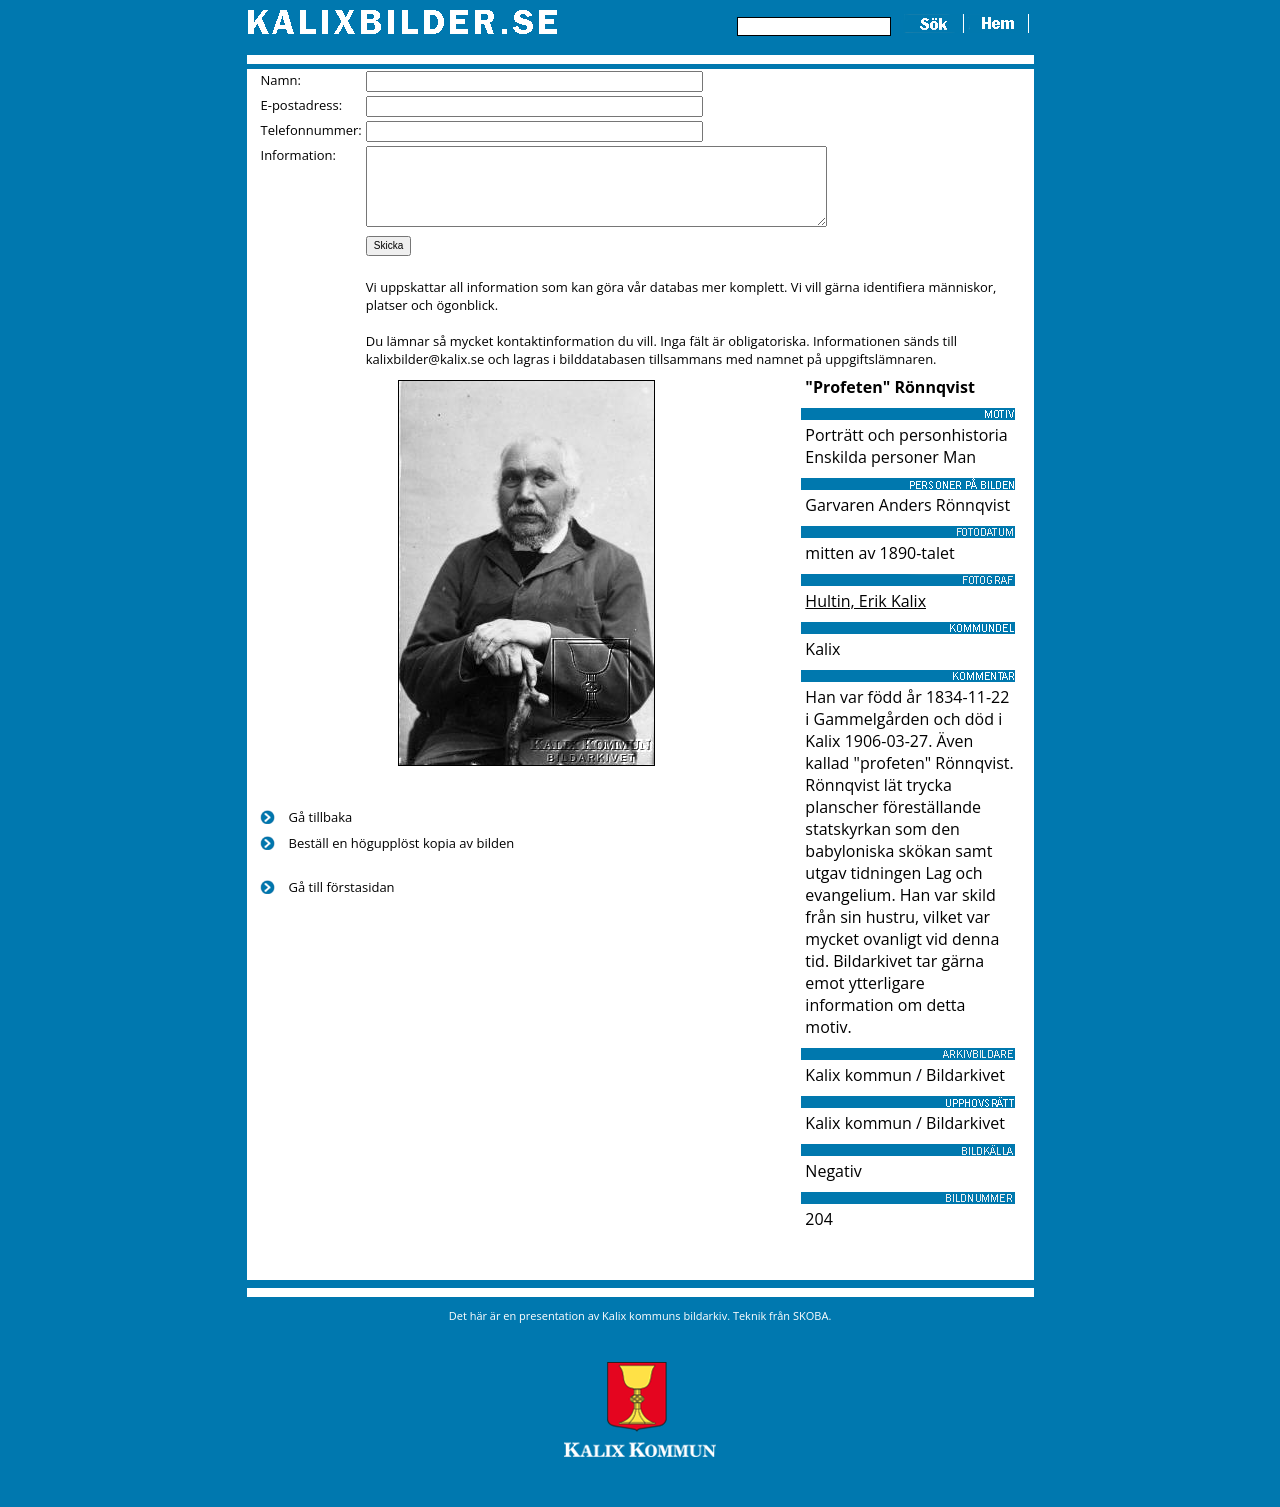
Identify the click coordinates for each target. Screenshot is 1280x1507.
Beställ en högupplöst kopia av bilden (402, 858)
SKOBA (810, 1330)
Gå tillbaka (321, 832)
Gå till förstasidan (342, 902)
